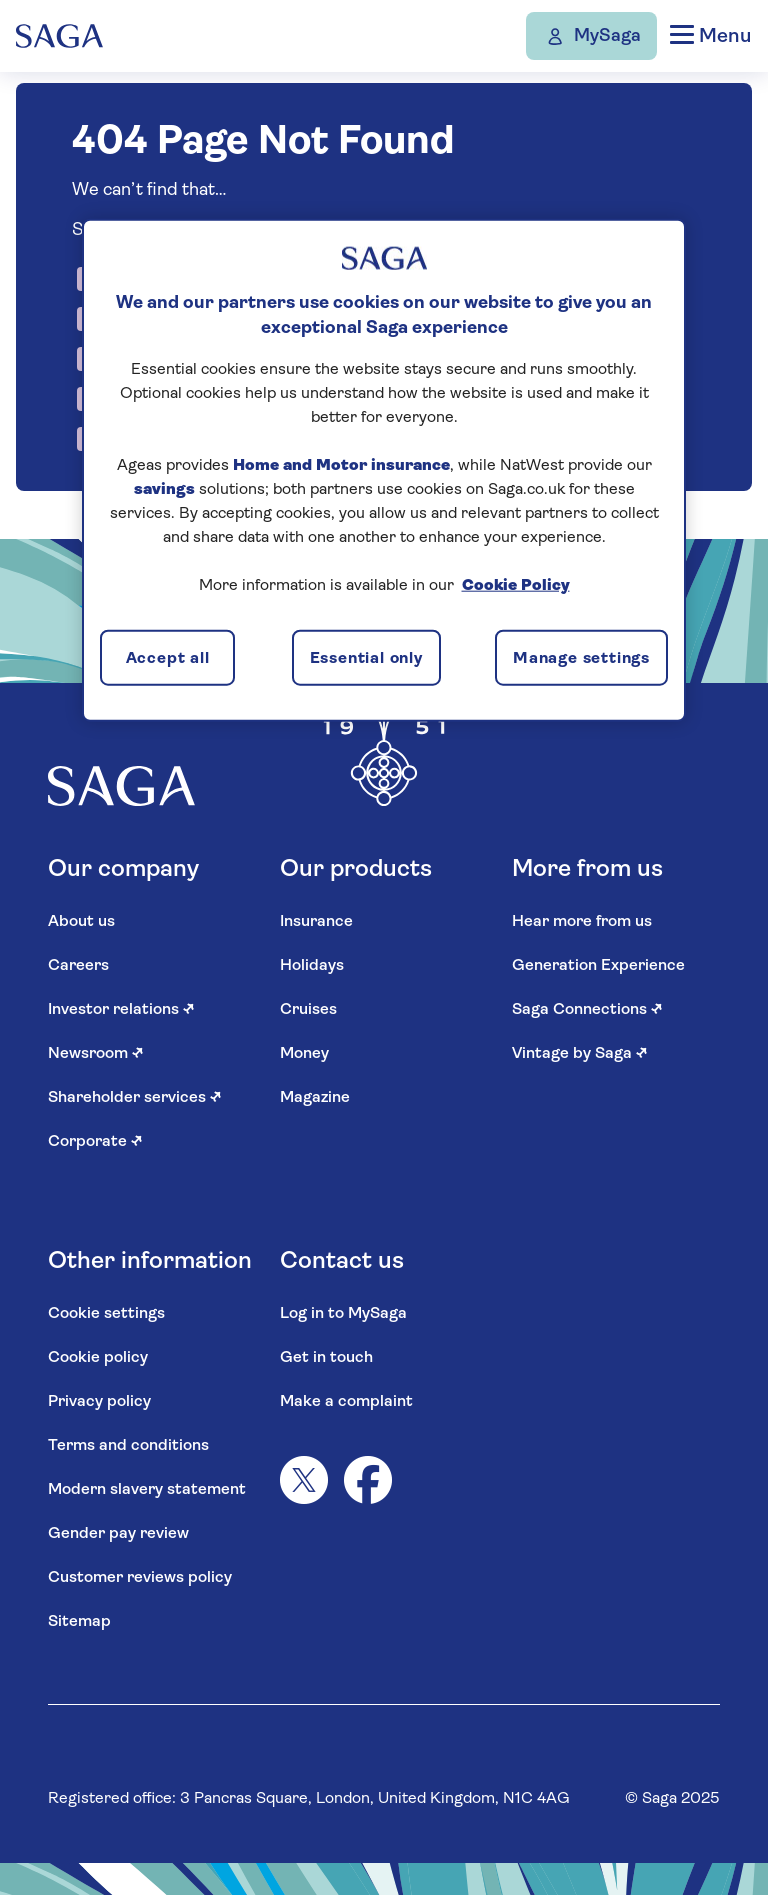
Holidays (312, 966)
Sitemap (79, 1622)
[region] (384, 470)
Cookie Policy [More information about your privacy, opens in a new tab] (516, 585)
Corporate (95, 1142)
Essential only (366, 659)
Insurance (316, 922)
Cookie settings (106, 1314)
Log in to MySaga (343, 1314)
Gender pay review (118, 1534)
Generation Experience (598, 966)
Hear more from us (582, 922)
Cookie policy (98, 1358)
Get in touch (326, 1358)
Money (304, 1054)
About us (81, 922)
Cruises (308, 1010)
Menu (710, 36)
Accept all (168, 659)
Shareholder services (135, 1098)
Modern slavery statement (147, 1490)
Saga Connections (587, 1010)
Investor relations (121, 1010)
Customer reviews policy (140, 1578)
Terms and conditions (128, 1446)
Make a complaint (346, 1402)
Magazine (315, 1098)
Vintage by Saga (580, 1054)
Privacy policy (99, 1402)
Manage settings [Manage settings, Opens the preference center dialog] (581, 659)
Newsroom (96, 1054)
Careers (78, 966)
